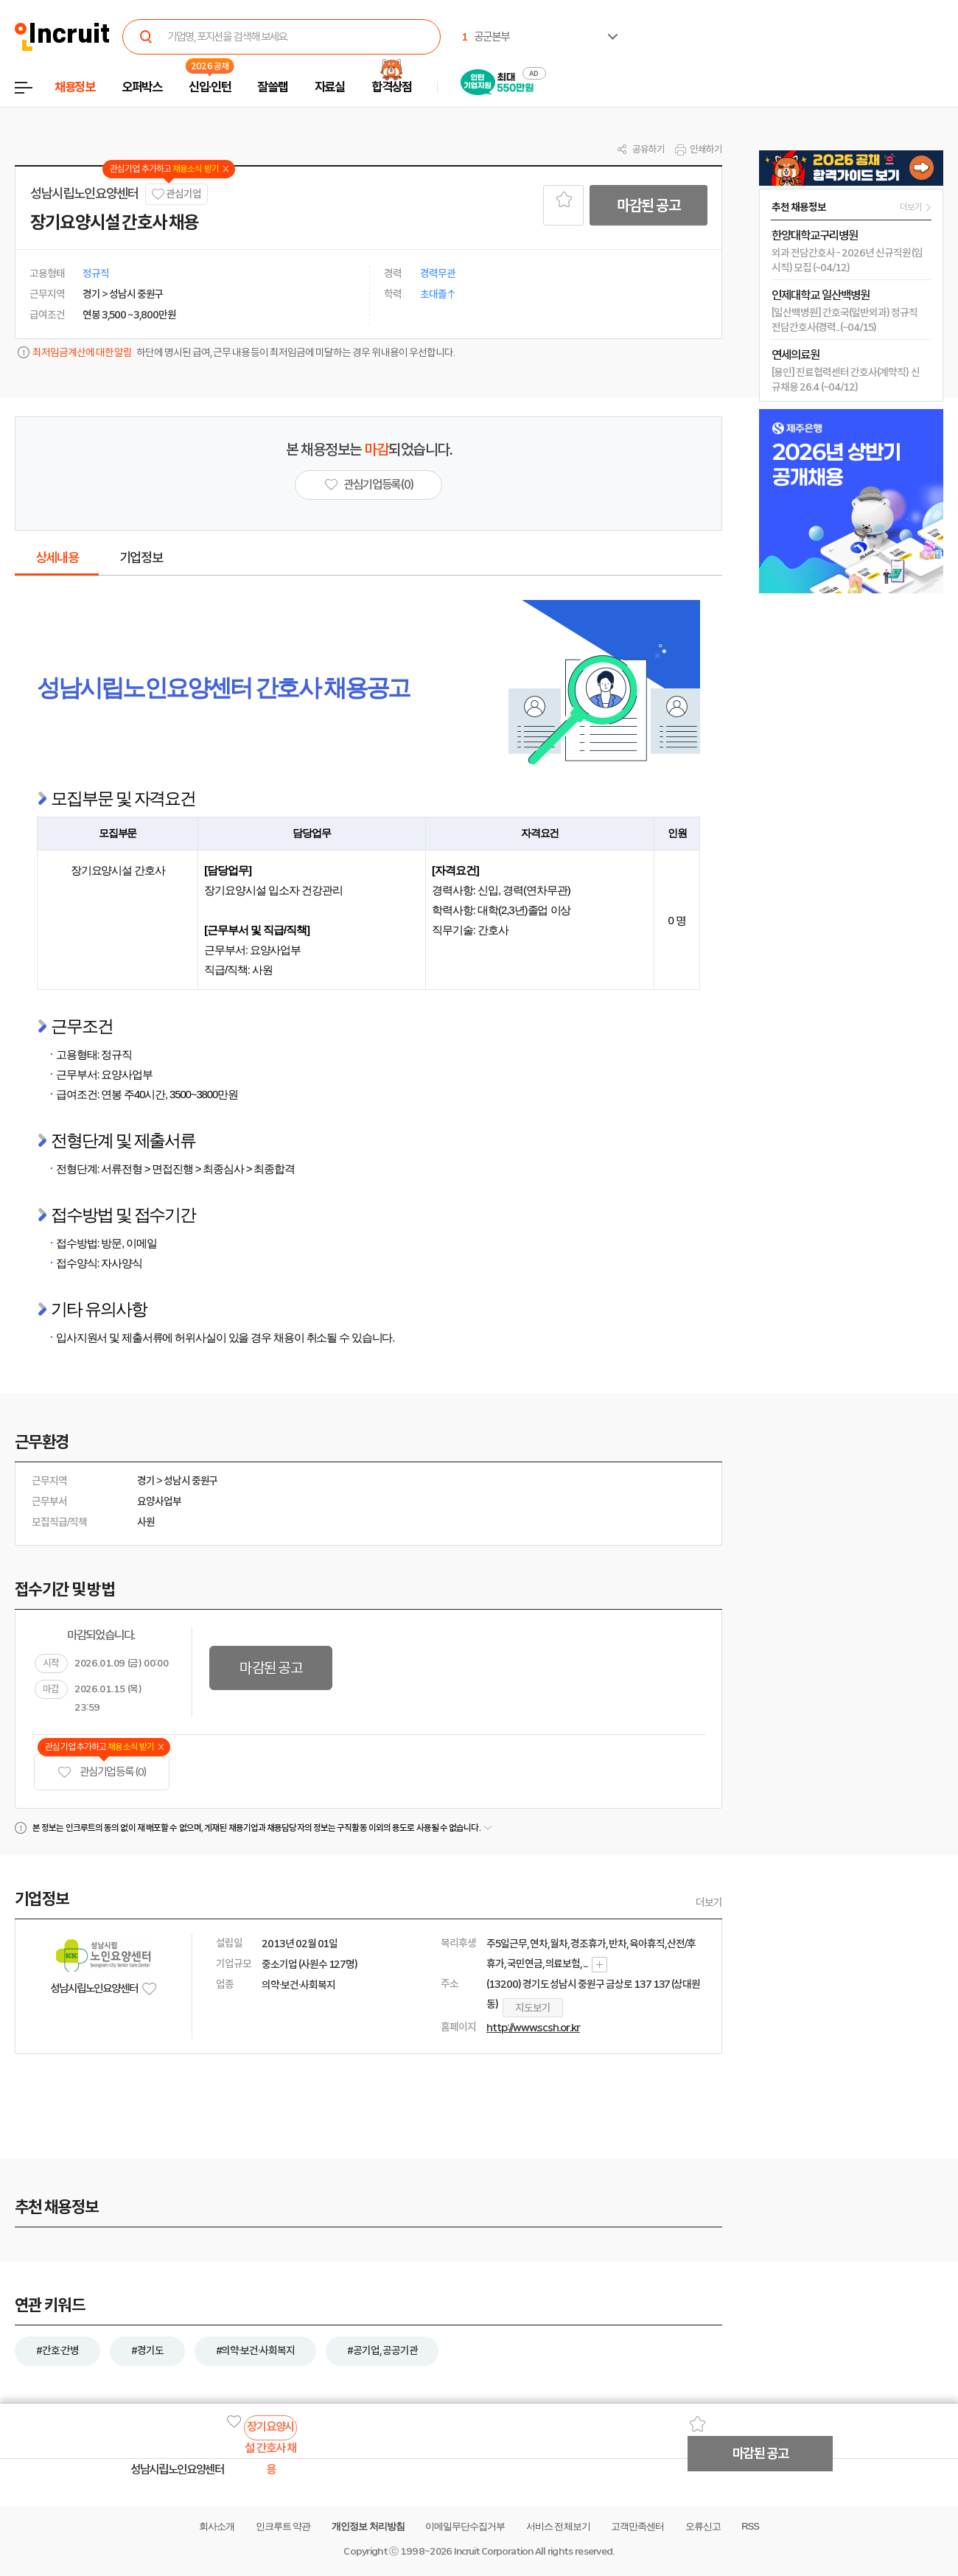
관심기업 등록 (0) (102, 1772)
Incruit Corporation (493, 2551)
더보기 (709, 1902)
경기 (146, 1480)
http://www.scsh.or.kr (533, 2027)
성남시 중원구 (191, 1480)
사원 (146, 1522)
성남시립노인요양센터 (84, 194)
